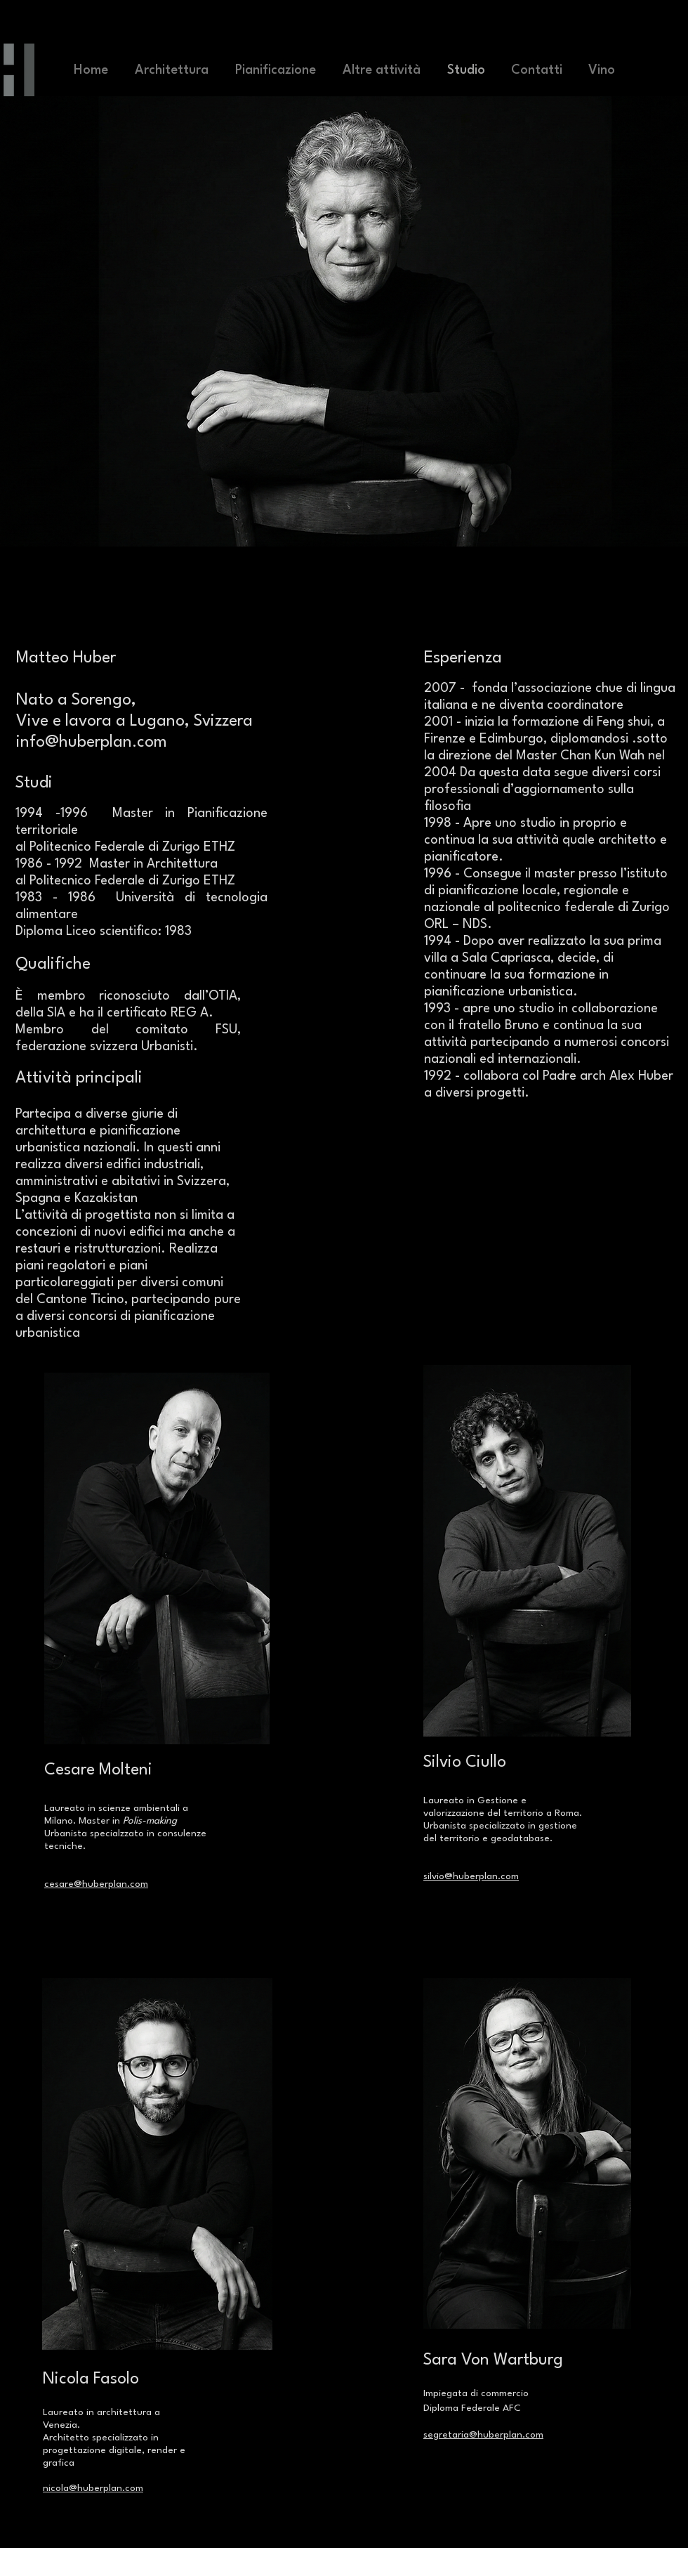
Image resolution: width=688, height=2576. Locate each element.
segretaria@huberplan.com (483, 2435)
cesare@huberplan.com (96, 1884)
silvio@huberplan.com (471, 1876)
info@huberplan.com (91, 742)
